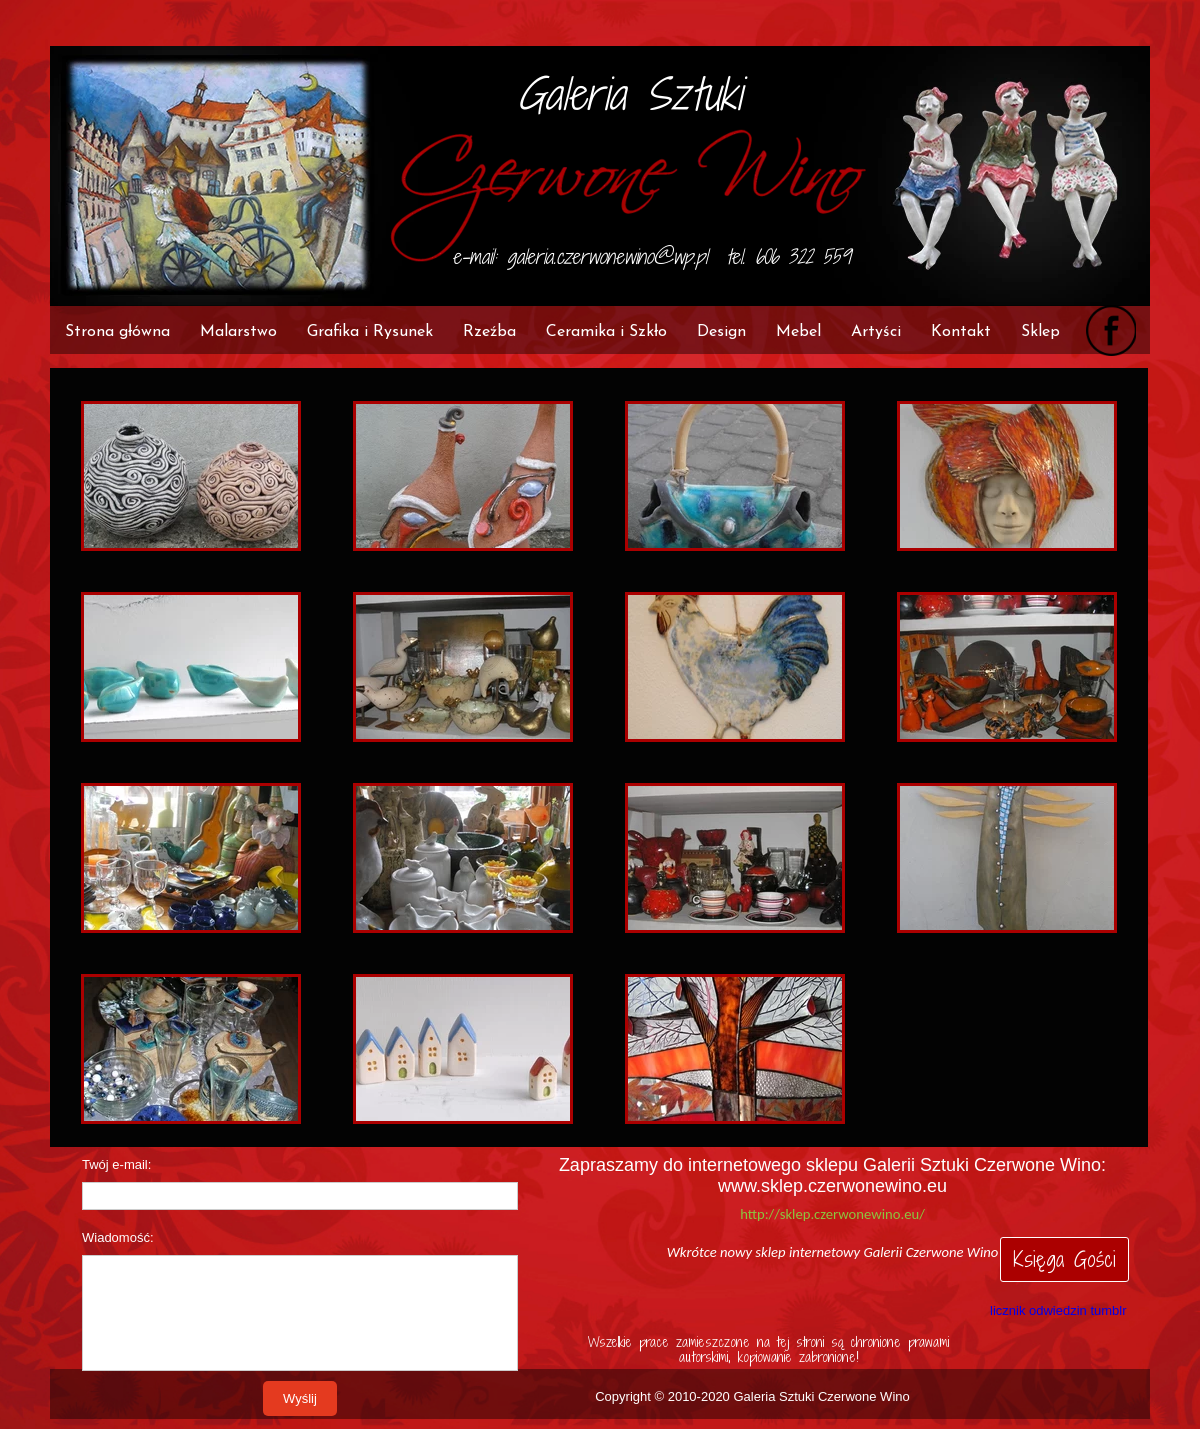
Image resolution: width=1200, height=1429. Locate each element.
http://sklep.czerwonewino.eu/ (832, 1214)
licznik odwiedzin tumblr (1058, 1310)
